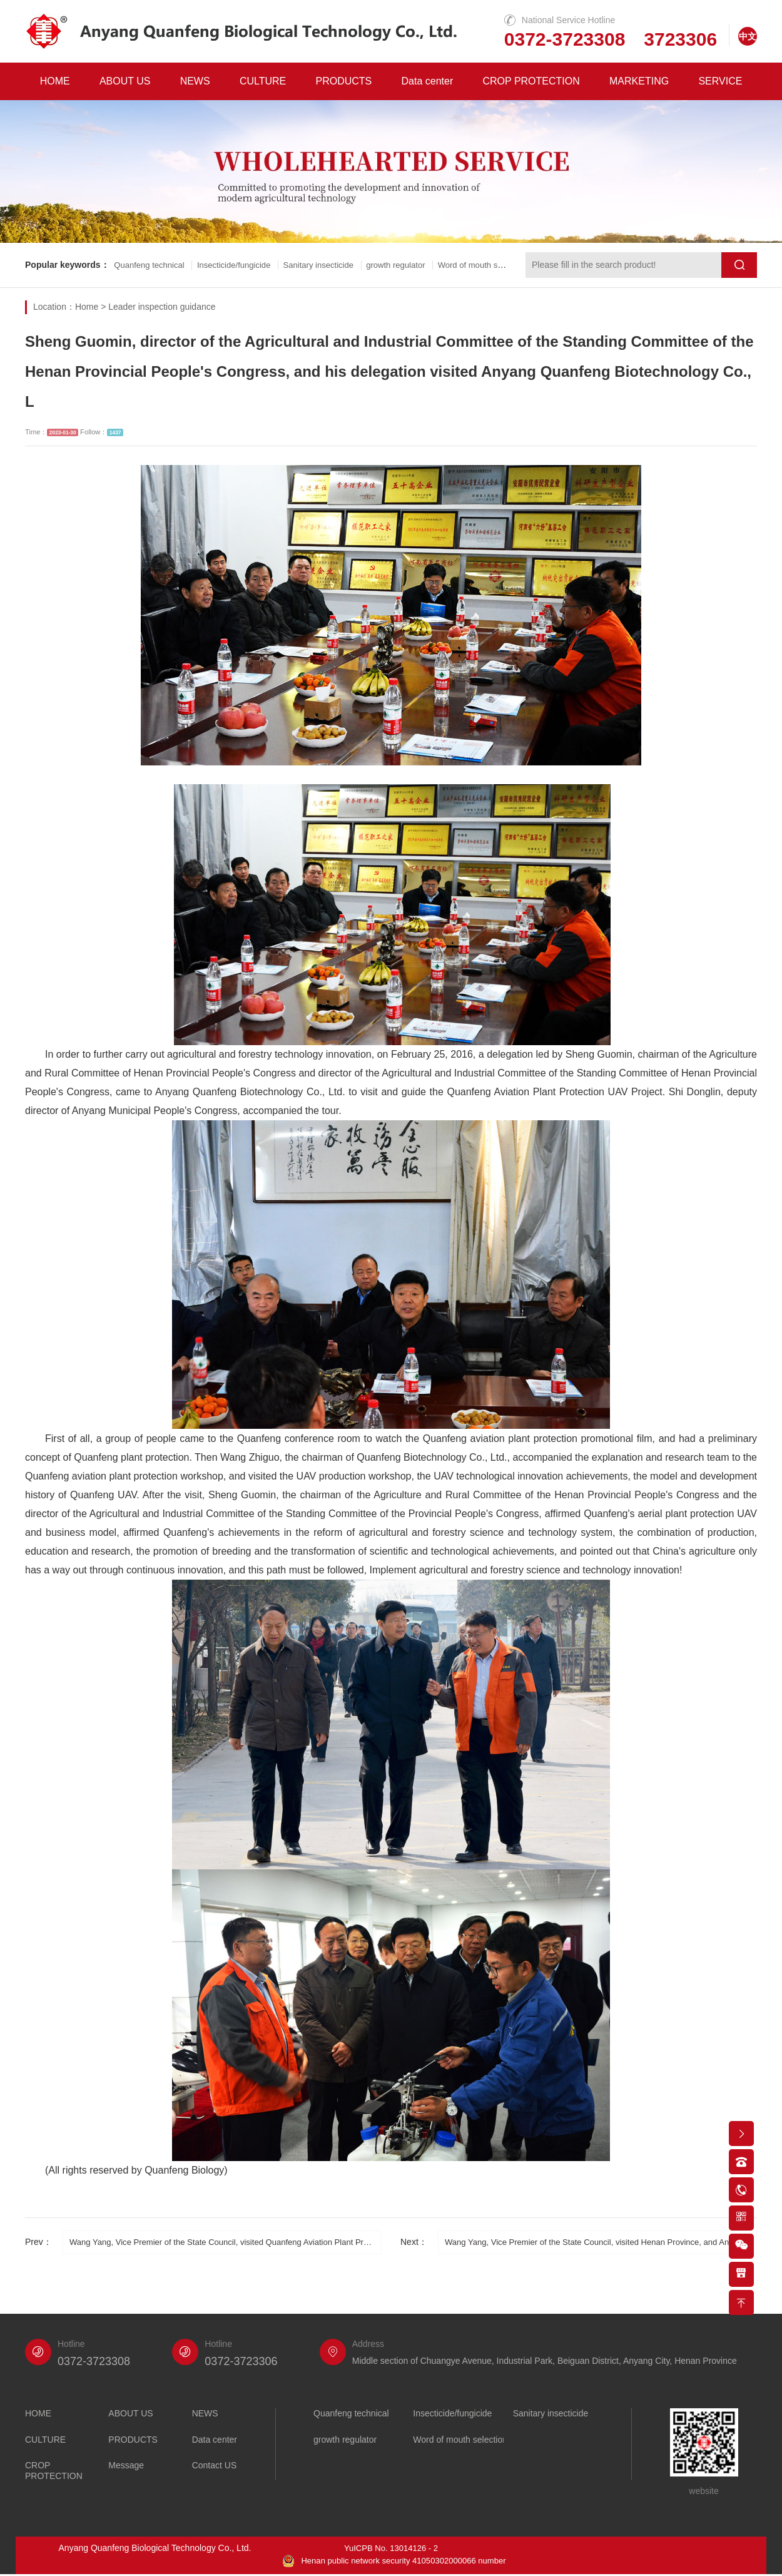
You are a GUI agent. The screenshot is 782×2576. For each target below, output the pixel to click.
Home (86, 307)
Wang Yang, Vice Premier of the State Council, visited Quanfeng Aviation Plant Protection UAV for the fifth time (225, 2242)
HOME (55, 81)
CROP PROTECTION (531, 81)
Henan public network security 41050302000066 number (394, 2562)
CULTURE (263, 81)
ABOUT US (125, 81)
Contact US (214, 2466)
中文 (747, 36)
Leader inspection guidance (161, 307)
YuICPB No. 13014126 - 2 (390, 2548)
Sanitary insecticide (339, 265)
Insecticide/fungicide (245, 265)
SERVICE (720, 81)
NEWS (195, 81)
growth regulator (423, 265)
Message (126, 2466)
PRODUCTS (344, 81)
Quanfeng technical (153, 265)
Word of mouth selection (460, 2440)
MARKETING (639, 81)
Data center (428, 81)
